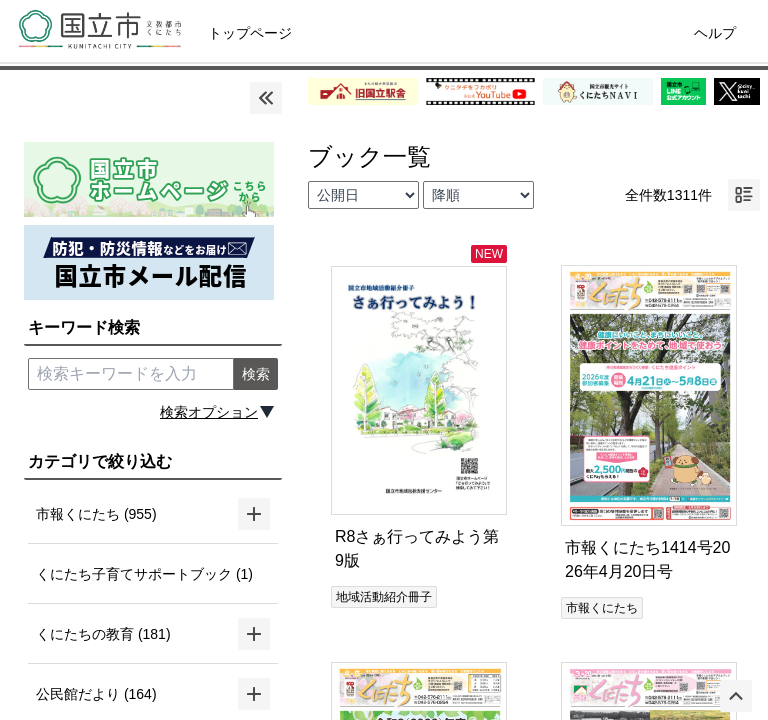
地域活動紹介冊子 (384, 597)
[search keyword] (131, 374)
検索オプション (209, 412)
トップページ (250, 33)
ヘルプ (715, 33)
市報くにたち (602, 608)
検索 (256, 374)
